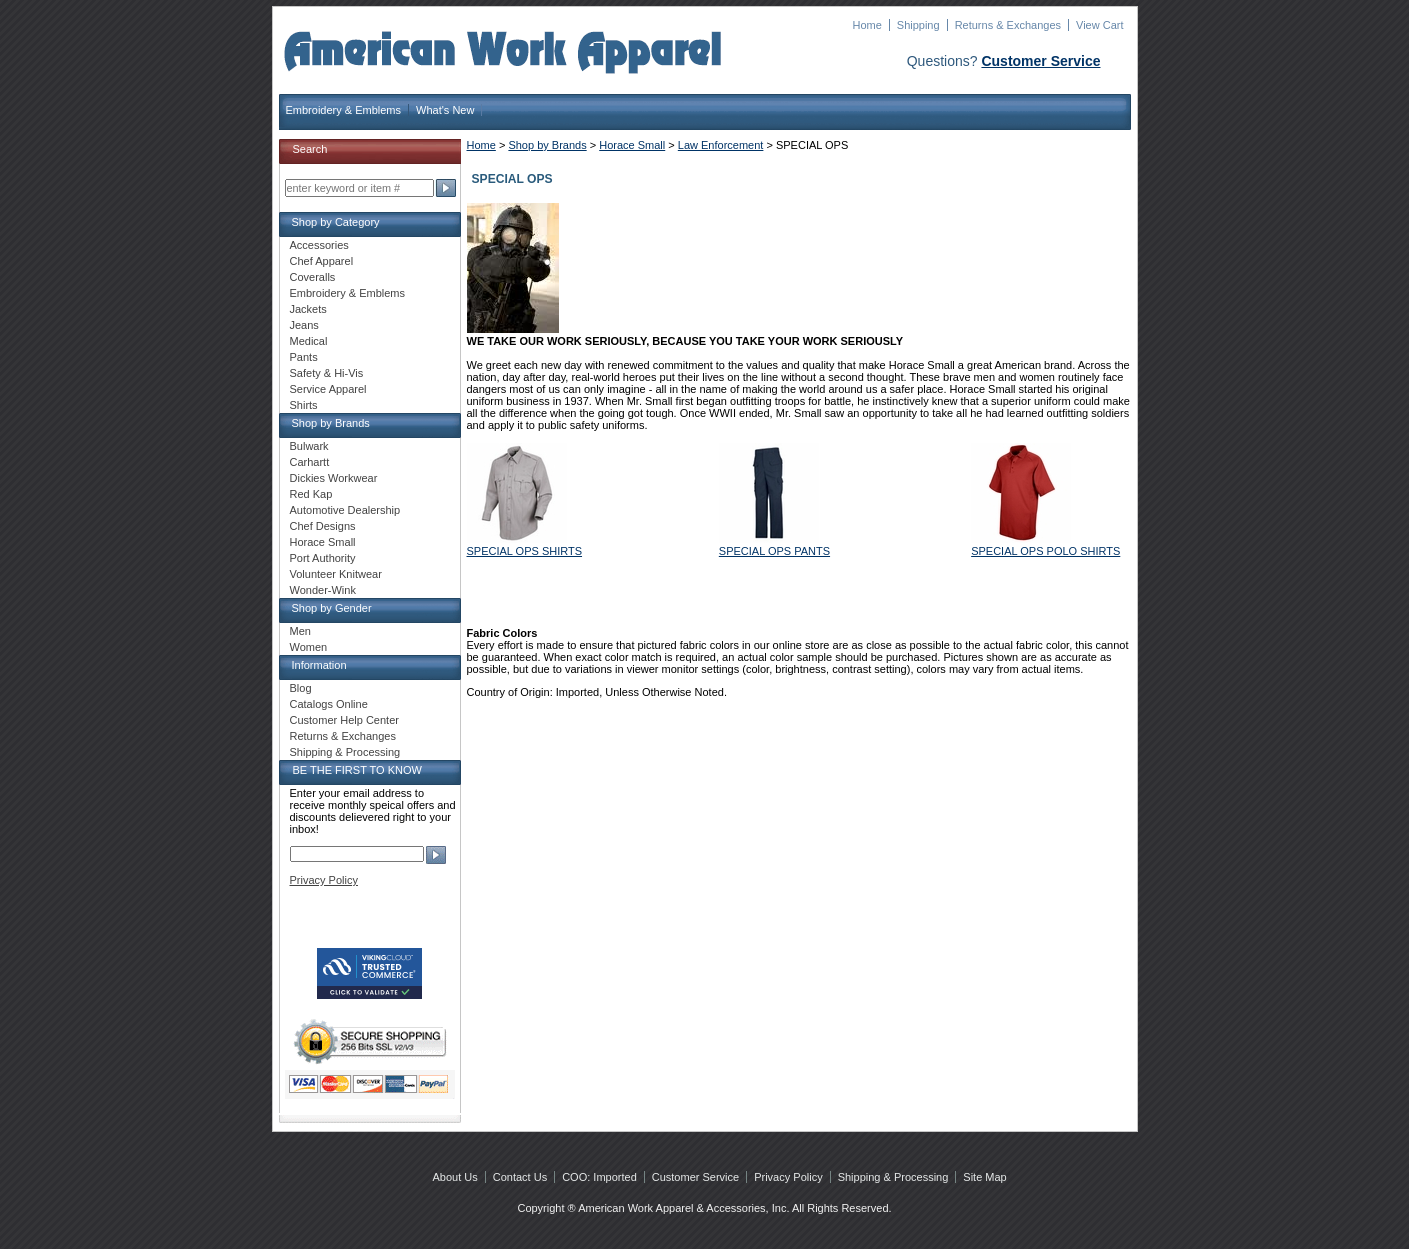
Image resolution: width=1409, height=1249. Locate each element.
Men (300, 631)
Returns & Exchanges (1008, 25)
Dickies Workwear (334, 478)
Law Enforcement (721, 145)
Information (319, 665)
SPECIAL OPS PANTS (774, 551)
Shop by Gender (332, 608)
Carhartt (310, 462)
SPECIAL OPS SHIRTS (525, 551)
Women (309, 647)
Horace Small (632, 145)
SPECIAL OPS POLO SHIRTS (1045, 551)
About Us (455, 1177)
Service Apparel (328, 389)
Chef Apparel (322, 261)
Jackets (308, 309)
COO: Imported (599, 1177)
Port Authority (323, 558)
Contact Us (520, 1177)
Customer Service (1040, 61)
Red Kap (311, 494)
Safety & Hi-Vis (327, 373)
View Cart (1099, 25)
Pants (304, 357)
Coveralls (313, 277)
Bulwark (309, 446)
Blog (301, 688)
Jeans (304, 325)
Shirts (304, 405)
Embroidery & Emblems (344, 110)
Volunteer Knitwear (336, 574)
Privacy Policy (324, 880)
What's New (445, 110)
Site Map (984, 1177)
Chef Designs (323, 526)
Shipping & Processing (345, 752)
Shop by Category (336, 222)
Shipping (918, 25)
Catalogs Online (329, 704)
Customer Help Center (344, 720)
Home (866, 25)
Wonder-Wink (323, 590)
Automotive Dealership (345, 510)
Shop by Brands (547, 145)
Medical (309, 341)
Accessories (319, 245)
